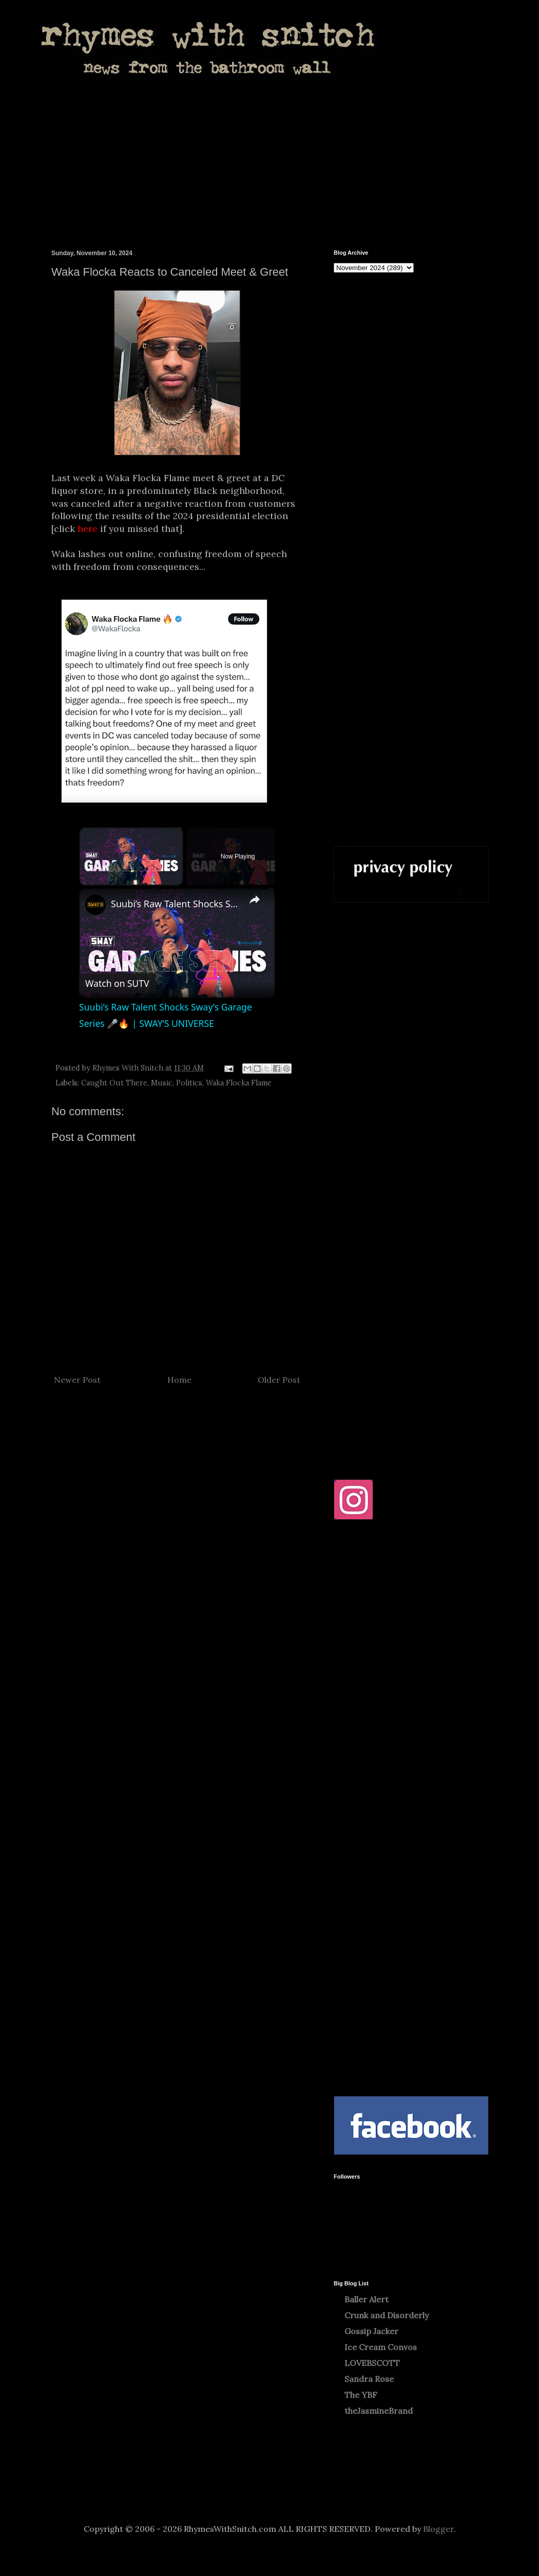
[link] (95, 904)
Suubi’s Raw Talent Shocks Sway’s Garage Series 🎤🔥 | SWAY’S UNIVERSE (175, 904)
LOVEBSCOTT (372, 2363)
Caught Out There (114, 1082)
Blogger (438, 2529)
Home (179, 1380)
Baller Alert (366, 2299)
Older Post (279, 1380)
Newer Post (77, 1380)
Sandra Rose (369, 2379)
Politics (189, 1082)
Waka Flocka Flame (239, 1082)
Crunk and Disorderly (386, 2315)
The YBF (360, 2395)
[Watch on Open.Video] (117, 983)
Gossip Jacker (371, 2331)
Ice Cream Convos (380, 2347)
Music (161, 1082)
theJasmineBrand (378, 2411)
